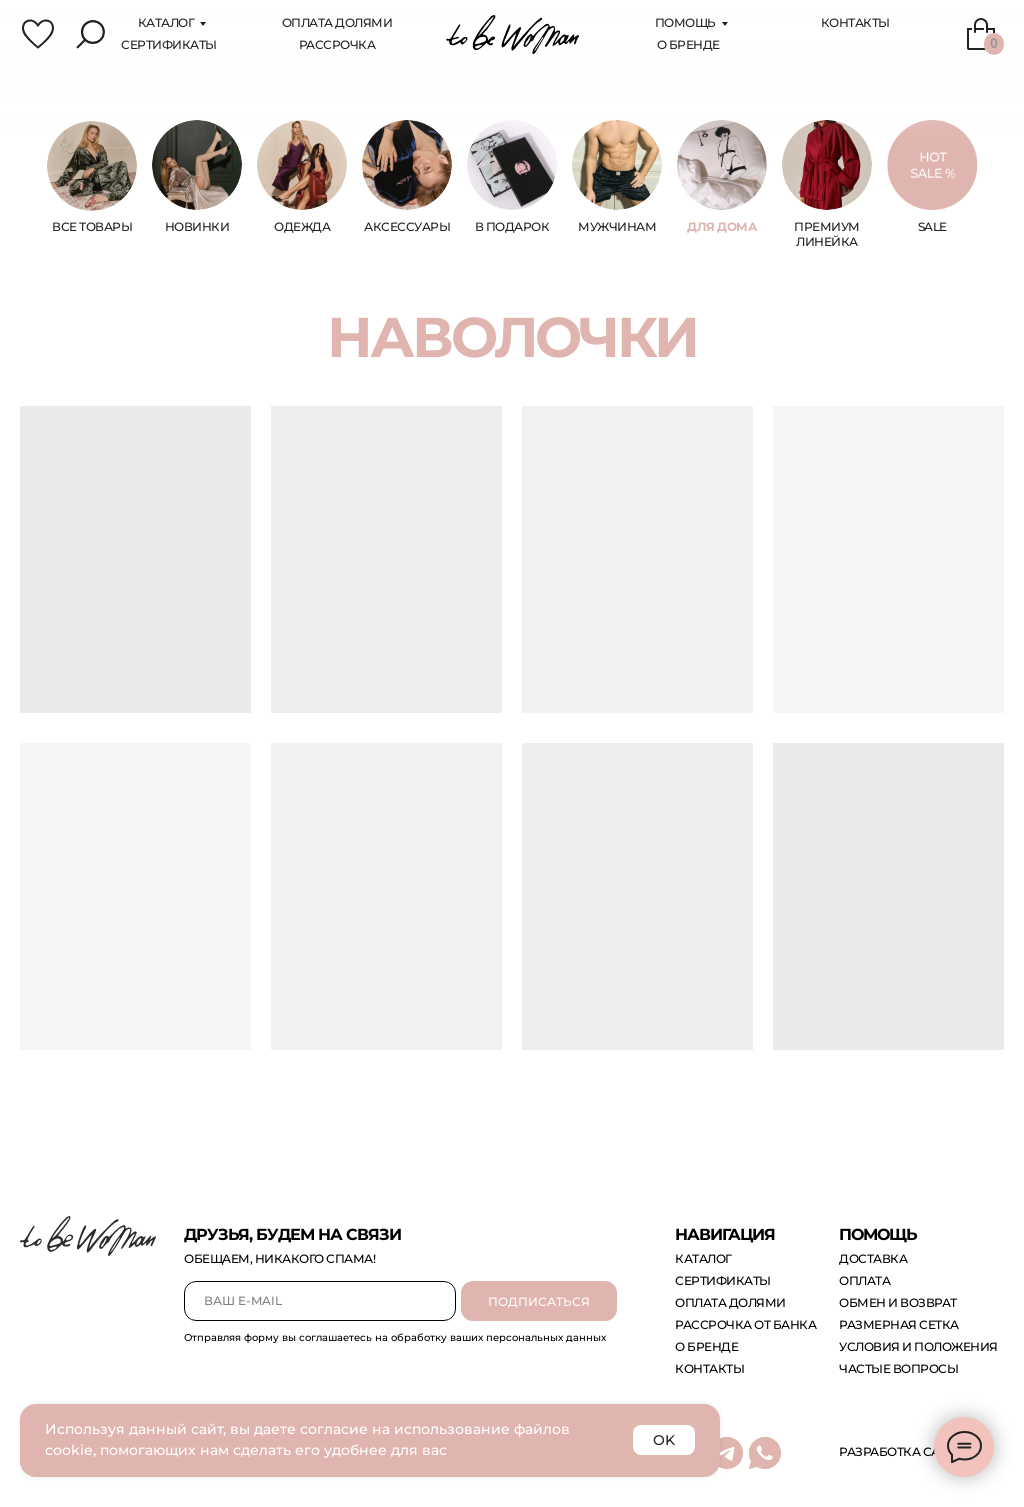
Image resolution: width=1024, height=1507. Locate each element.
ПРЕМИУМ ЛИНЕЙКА (827, 234)
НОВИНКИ (197, 226)
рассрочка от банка (745, 1324)
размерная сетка (899, 1324)
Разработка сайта (901, 1451)
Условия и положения (918, 1346)
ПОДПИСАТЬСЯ (539, 1301)
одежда (302, 226)
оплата (864, 1280)
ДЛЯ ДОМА (722, 226)
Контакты (855, 22)
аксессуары (407, 226)
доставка (873, 1258)
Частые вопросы (898, 1368)
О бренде (688, 44)
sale (932, 226)
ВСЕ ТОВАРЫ (92, 226)
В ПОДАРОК (512, 226)
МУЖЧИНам (617, 226)
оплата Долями (337, 22)
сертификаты (169, 44)
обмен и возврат (898, 1302)
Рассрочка (337, 44)
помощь (685, 22)
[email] (320, 1301)
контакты (709, 1368)
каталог (166, 22)
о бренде (706, 1346)
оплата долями (730, 1302)
